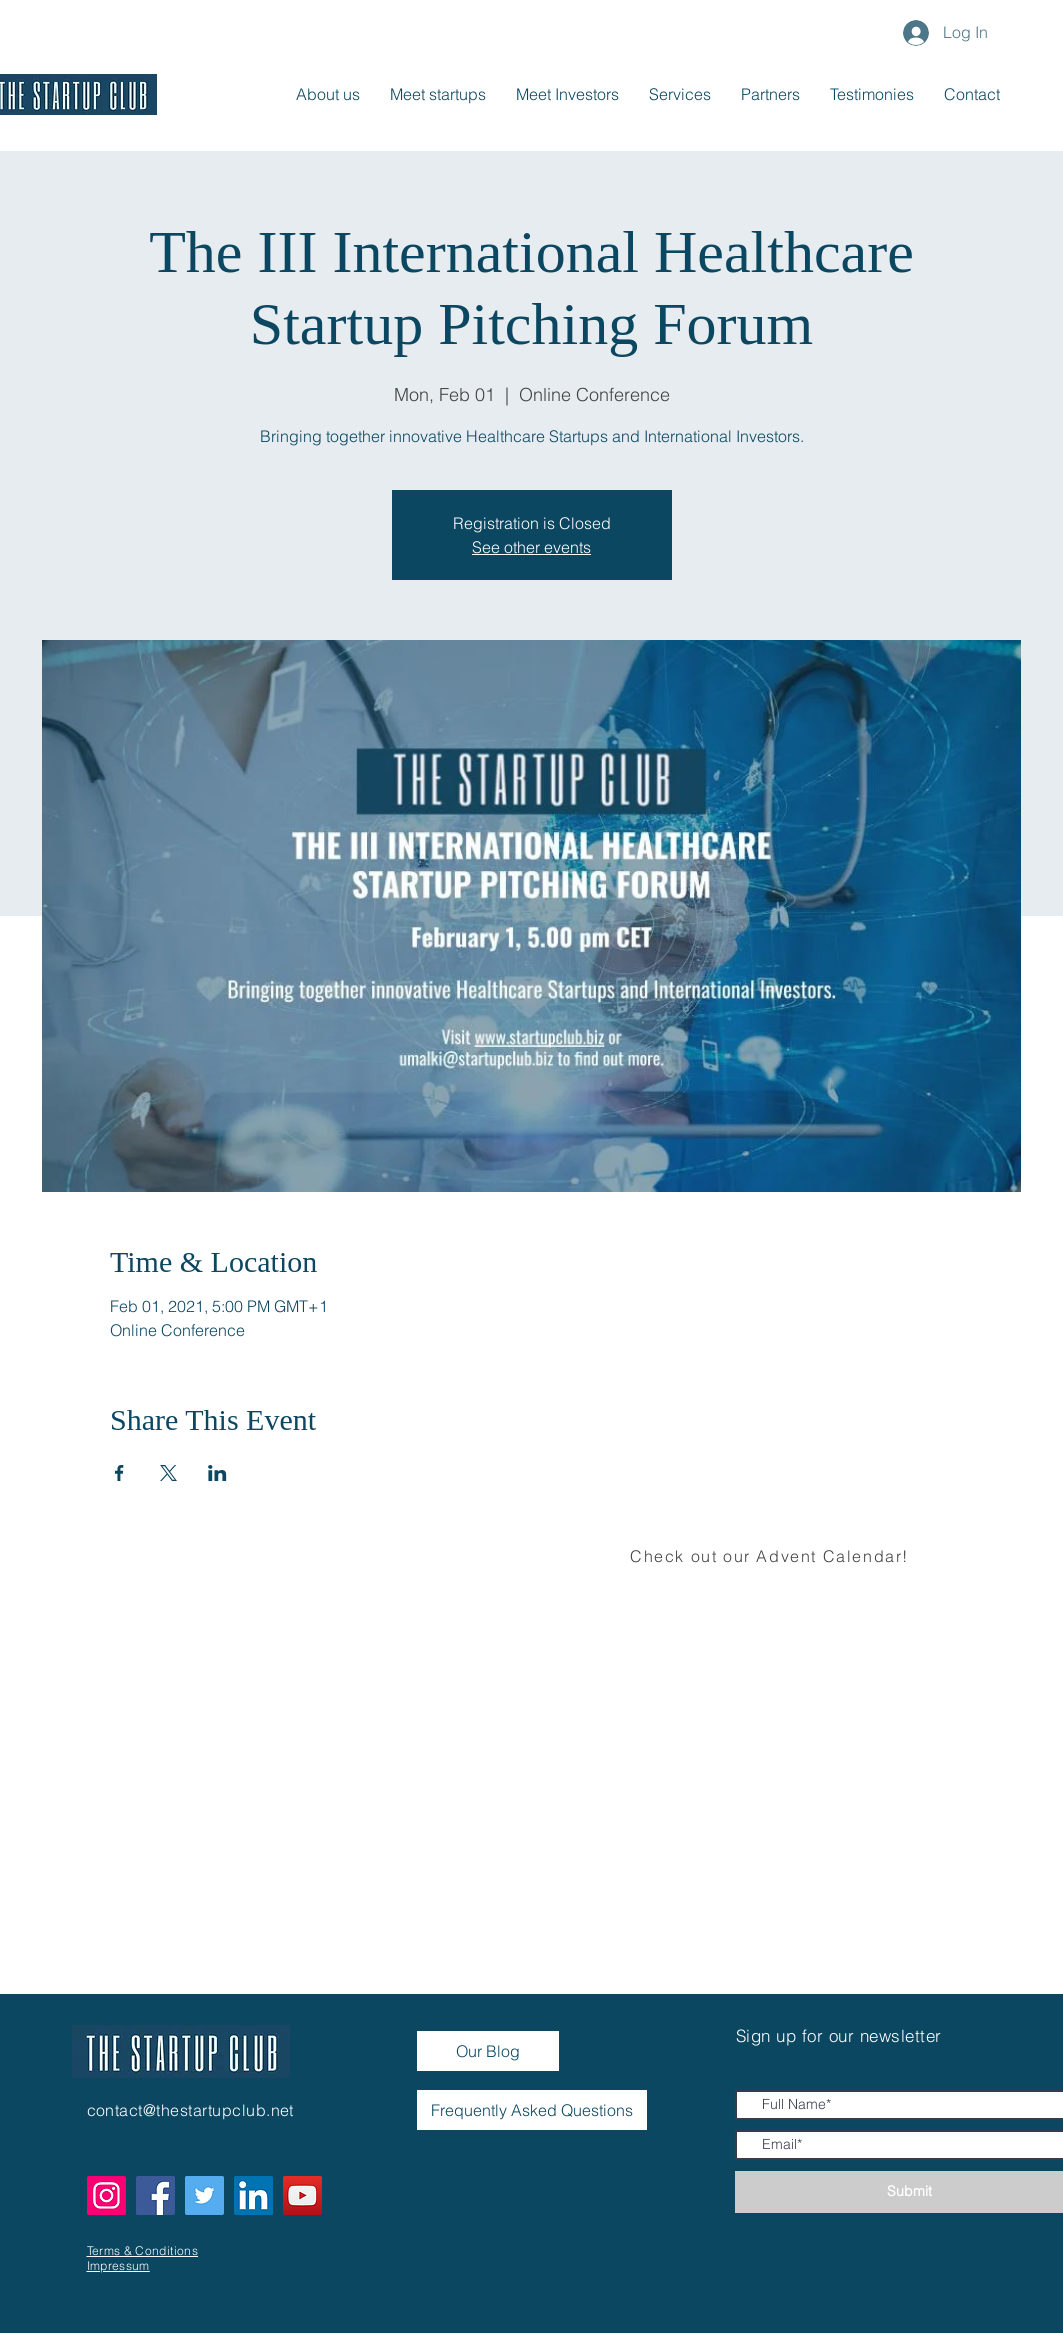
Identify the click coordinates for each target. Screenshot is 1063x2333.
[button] (972, 94)
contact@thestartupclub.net (190, 2110)
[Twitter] (204, 2195)
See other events (531, 547)
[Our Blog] (488, 2051)
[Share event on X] (168, 1473)
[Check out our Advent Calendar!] (772, 1556)
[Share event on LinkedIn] (217, 1473)
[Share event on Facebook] (119, 1473)
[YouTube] (302, 2195)
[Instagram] (106, 2195)
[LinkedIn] (253, 2195)
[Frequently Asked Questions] (532, 2110)
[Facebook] (155, 2195)
